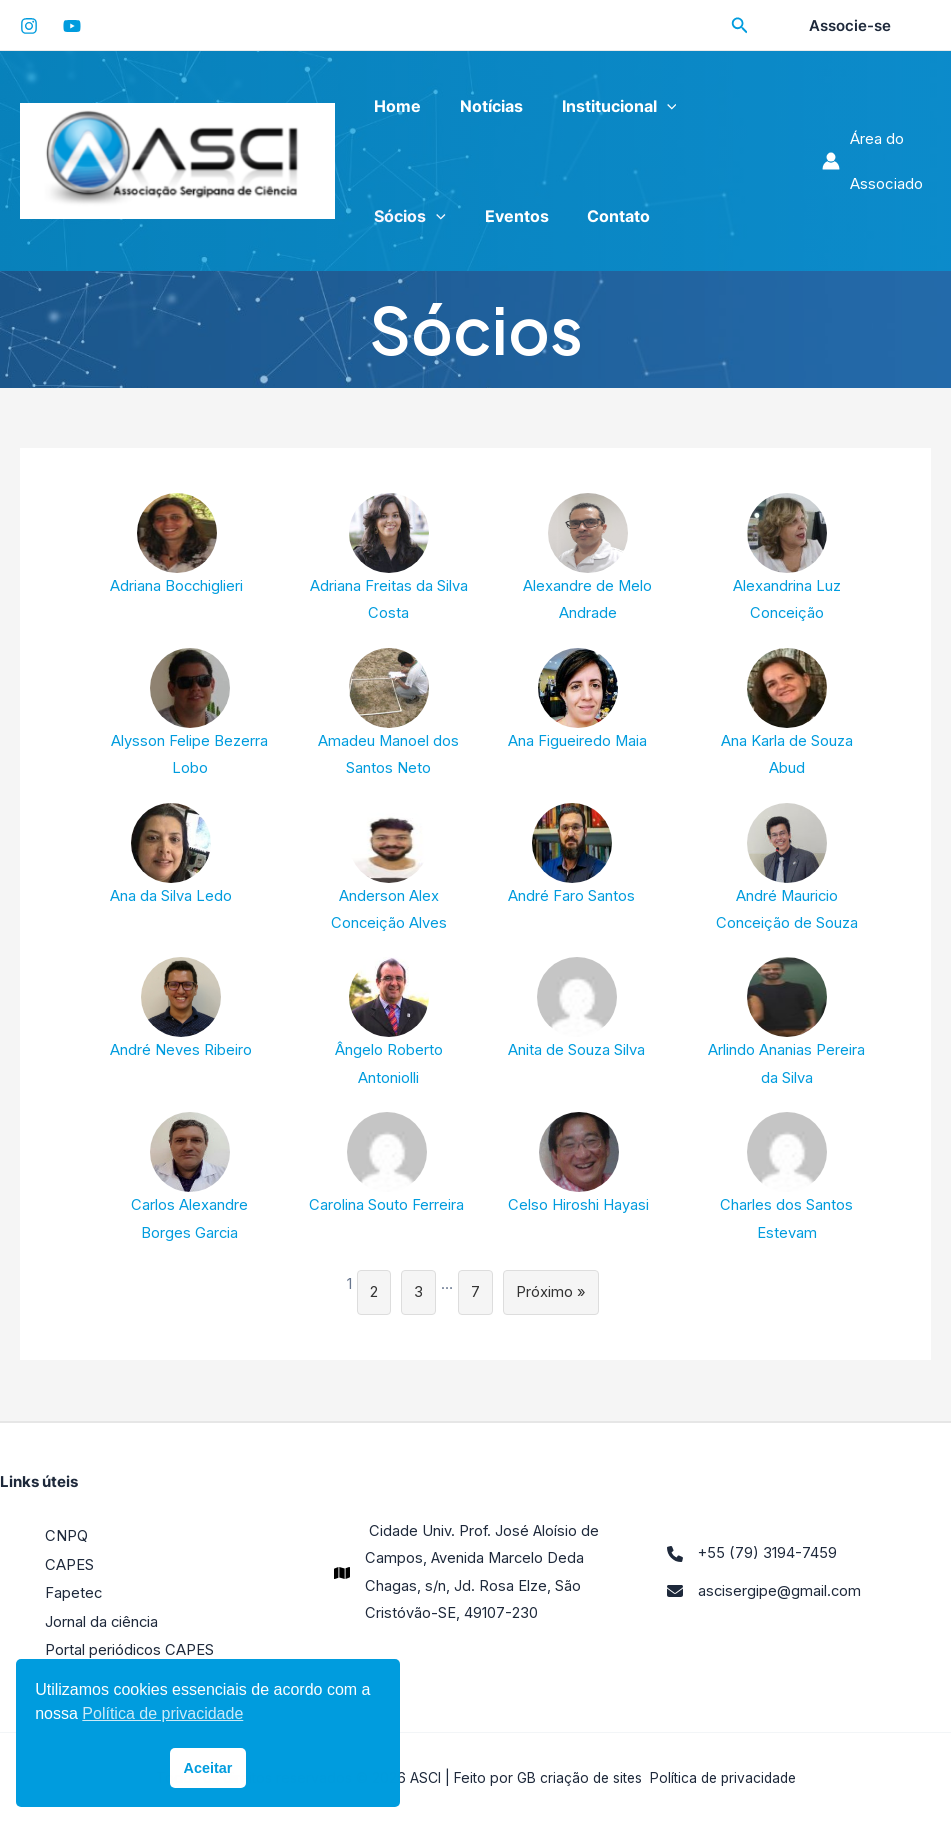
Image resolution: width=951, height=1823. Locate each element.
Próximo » (551, 1296)
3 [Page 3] (418, 1296)
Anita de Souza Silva (576, 1011)
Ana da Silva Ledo (171, 855)
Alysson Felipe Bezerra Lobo (189, 713)
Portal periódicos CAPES (130, 1650)
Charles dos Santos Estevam (786, 1181)
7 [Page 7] (475, 1296)
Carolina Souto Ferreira (386, 1167)
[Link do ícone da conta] (874, 161)
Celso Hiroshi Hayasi (578, 1167)
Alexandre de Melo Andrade (588, 558)
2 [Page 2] (374, 1296)
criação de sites (587, 1777)
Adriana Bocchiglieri (177, 544)
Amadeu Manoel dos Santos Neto (389, 713)
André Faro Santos (571, 855)
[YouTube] (72, 26)
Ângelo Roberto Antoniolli (389, 1025)
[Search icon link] (740, 27)
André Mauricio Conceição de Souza (786, 869)
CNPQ (66, 1539)
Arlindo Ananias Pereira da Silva (786, 1025)
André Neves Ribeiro (181, 1011)
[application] (650, 106)
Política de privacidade (724, 1777)
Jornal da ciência (102, 1622)
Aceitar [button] (208, 1768)
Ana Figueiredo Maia (578, 699)
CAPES (69, 1567)
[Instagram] (29, 26)
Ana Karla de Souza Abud (787, 713)
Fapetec (74, 1594)
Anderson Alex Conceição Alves (388, 869)
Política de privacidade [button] (162, 1713)
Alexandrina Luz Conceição (787, 558)
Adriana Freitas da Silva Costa (389, 558)
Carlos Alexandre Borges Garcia (189, 1181)
